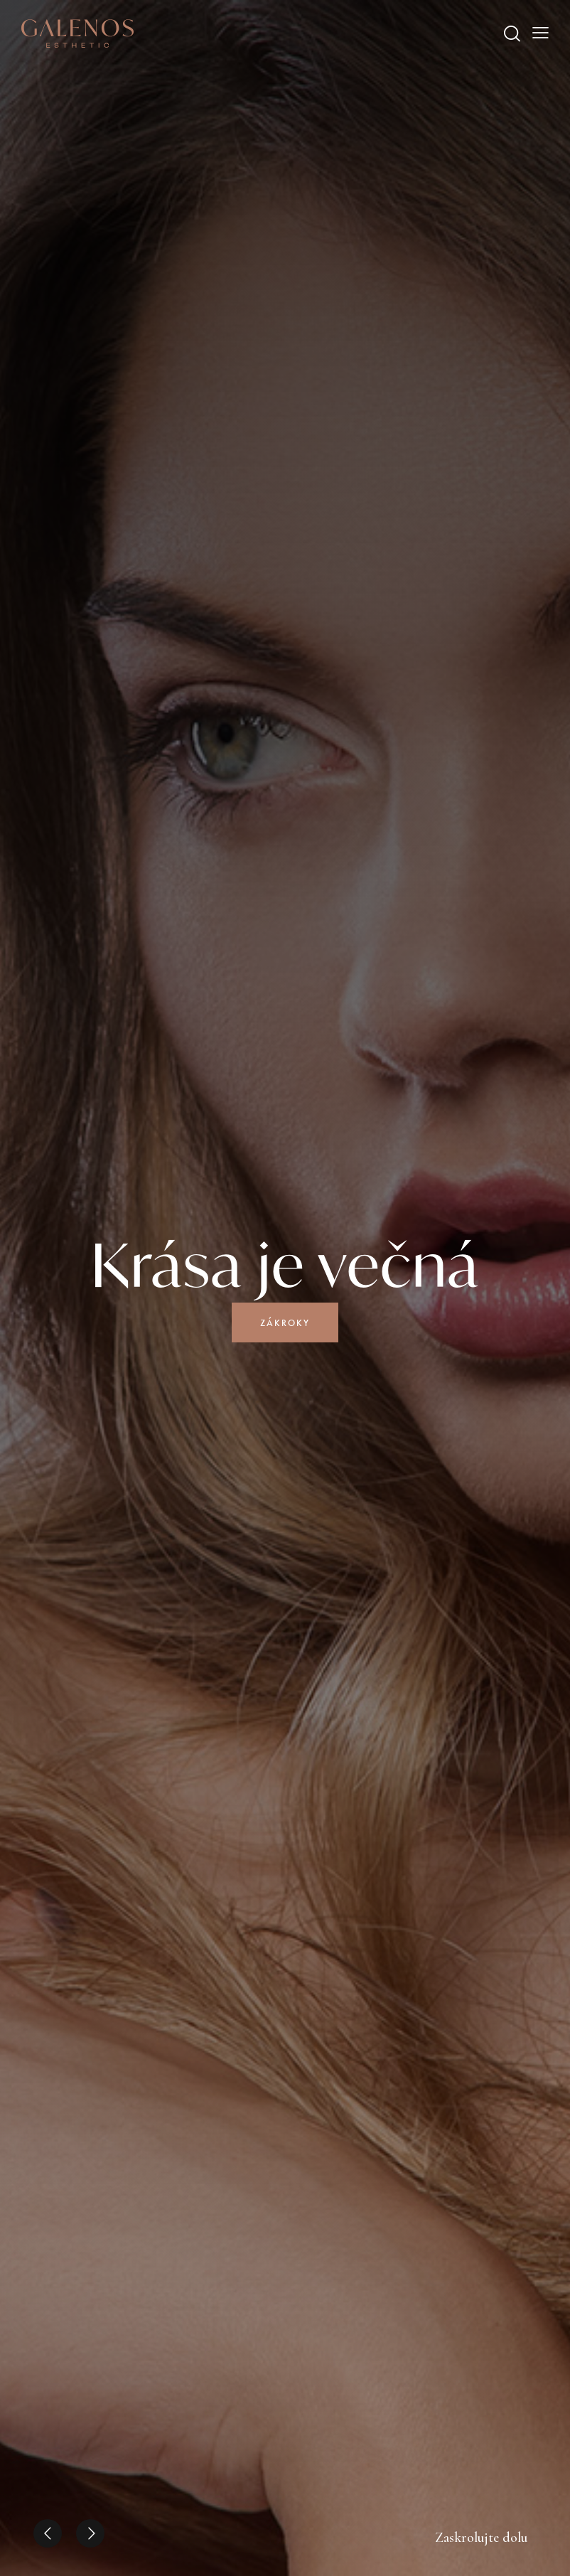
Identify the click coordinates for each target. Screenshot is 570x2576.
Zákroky (285, 1323)
